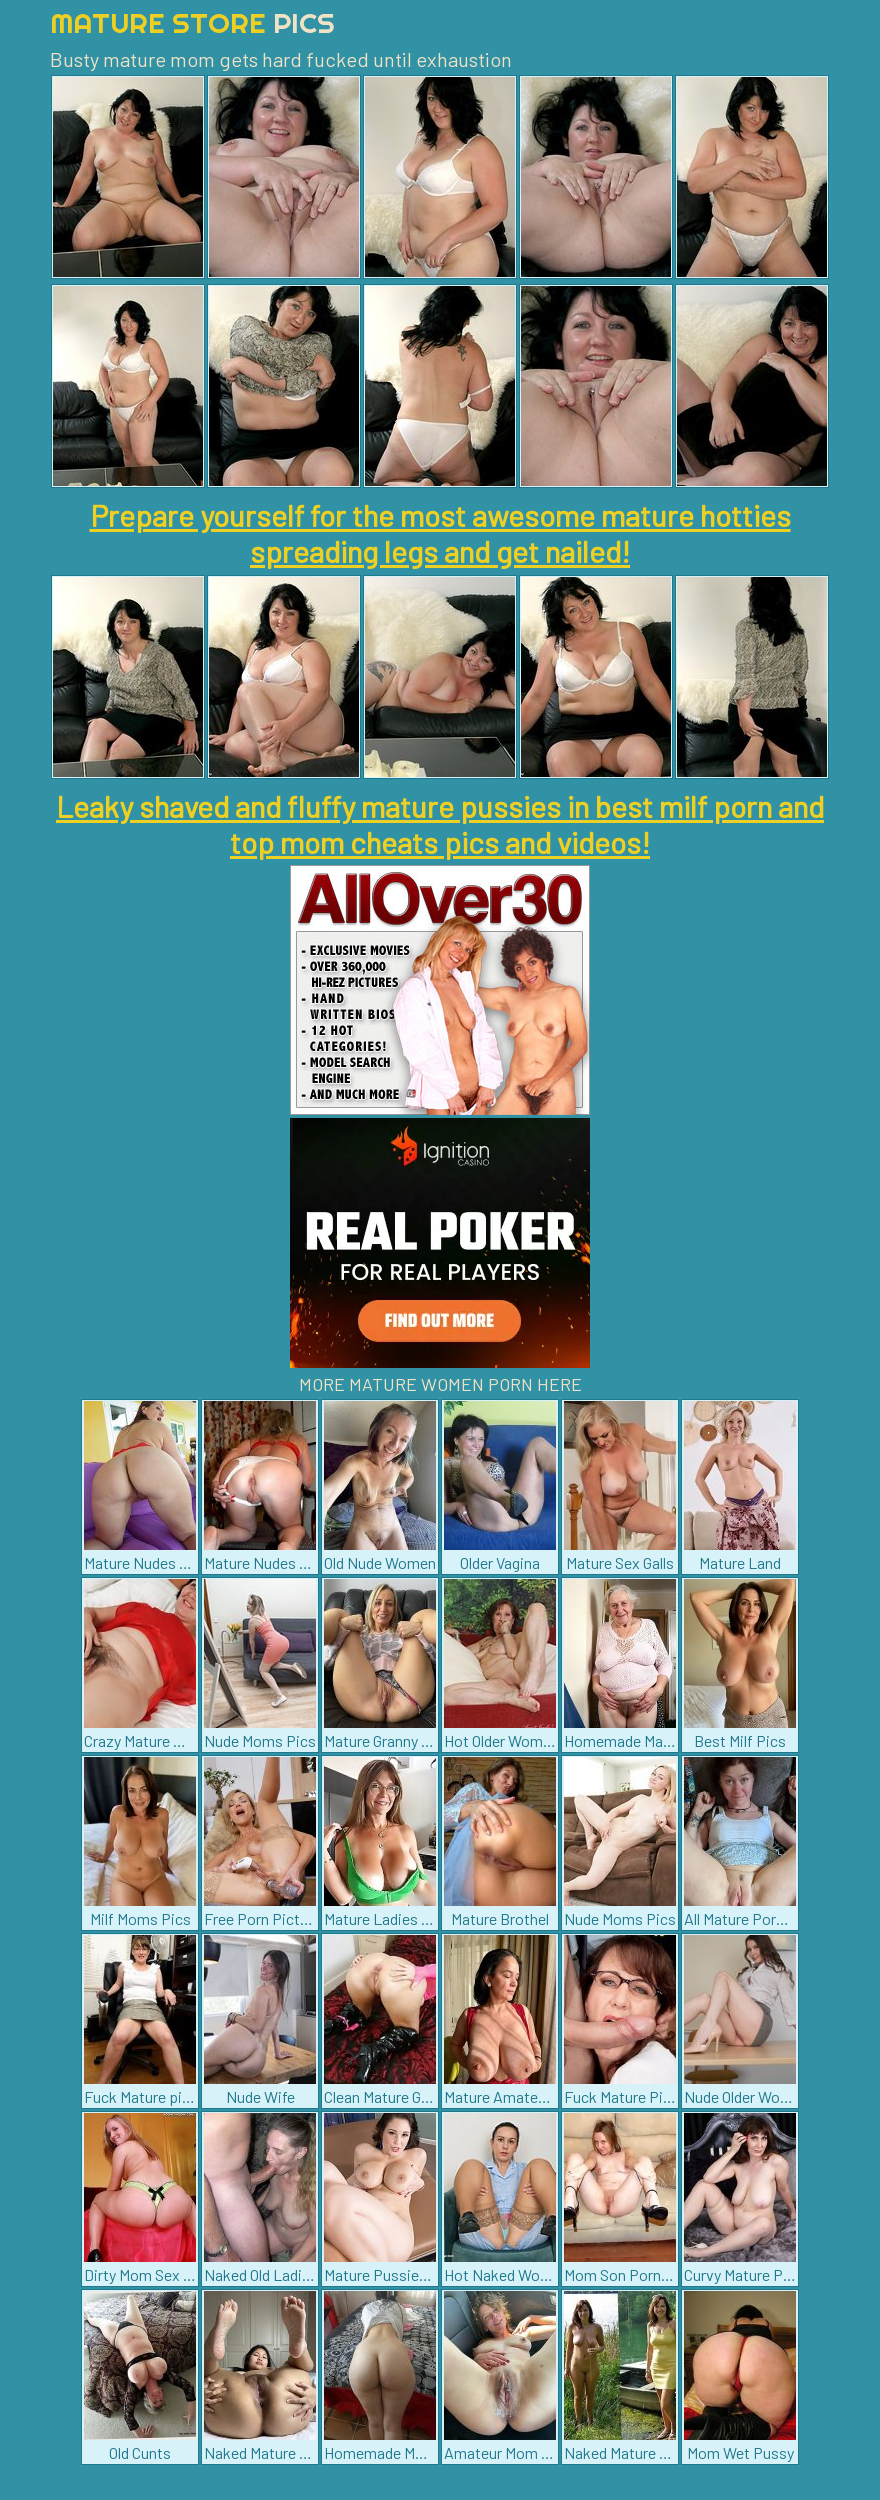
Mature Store (192, 22)
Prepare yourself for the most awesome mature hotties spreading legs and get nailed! (440, 533)
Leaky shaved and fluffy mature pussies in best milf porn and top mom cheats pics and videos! (440, 824)
